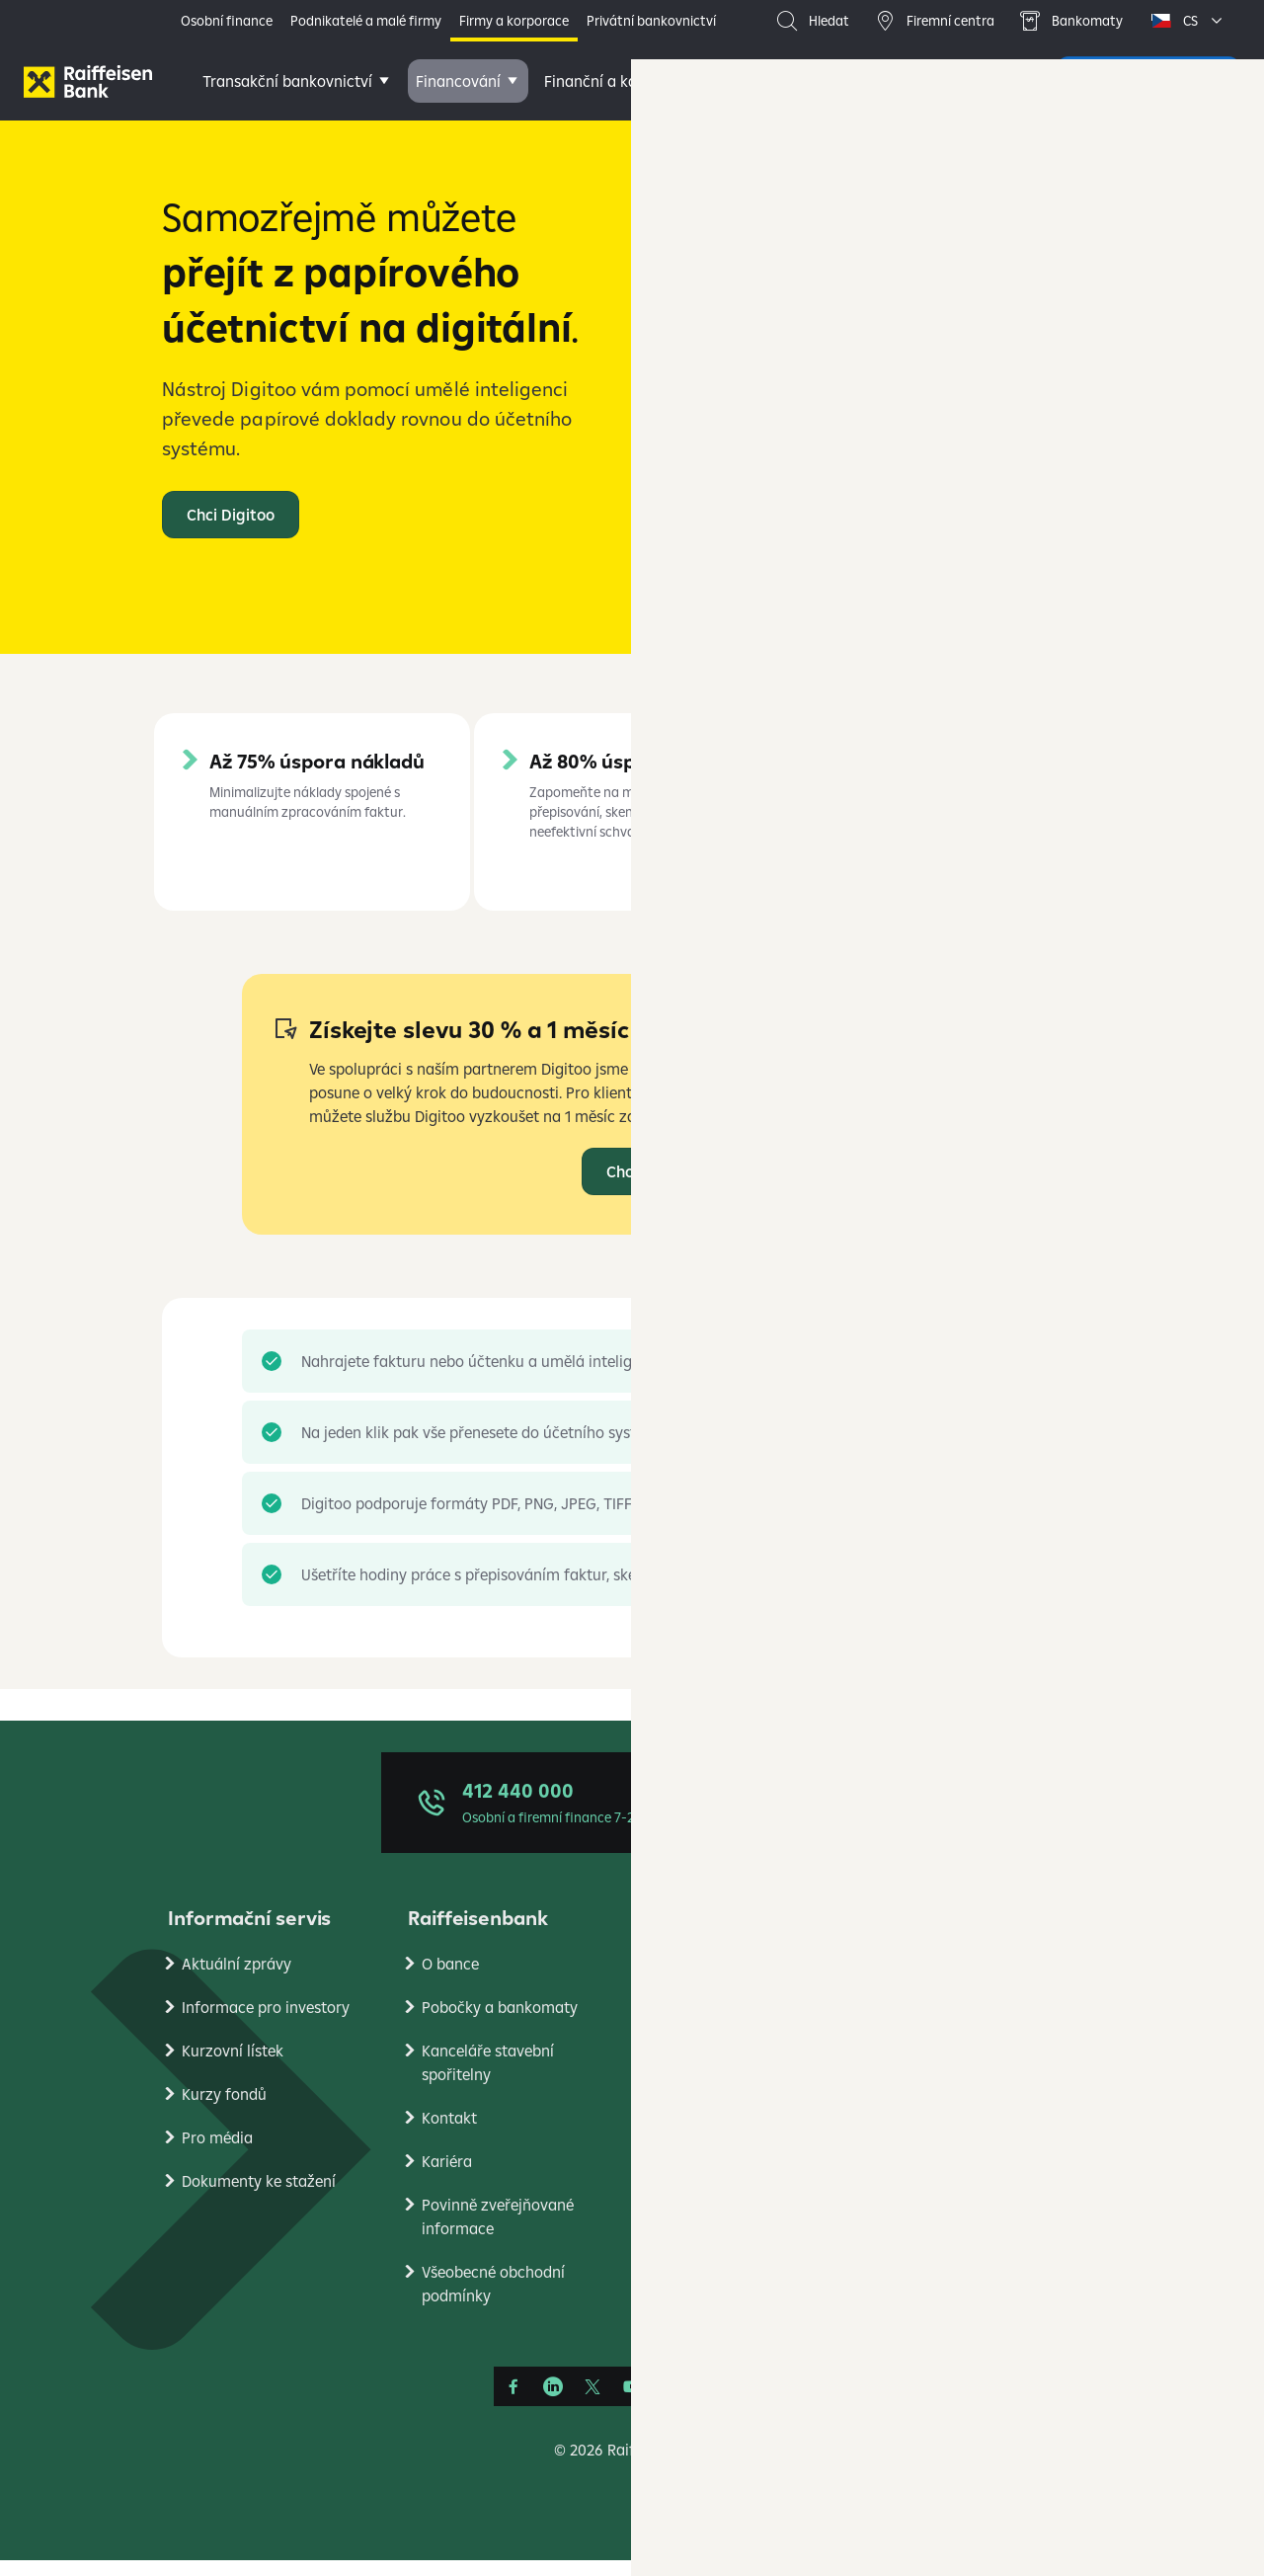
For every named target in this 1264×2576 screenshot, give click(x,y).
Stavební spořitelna (969, 2197)
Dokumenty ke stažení (259, 2197)
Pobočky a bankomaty (500, 2023)
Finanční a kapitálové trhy (635, 81)
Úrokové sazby (712, 2023)
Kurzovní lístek (232, 2066)
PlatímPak (937, 2153)
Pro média (217, 2153)
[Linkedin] (553, 2402)
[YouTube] (632, 2402)
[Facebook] (513, 2402)
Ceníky (685, 1979)
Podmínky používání (972, 2023)
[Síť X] (592, 2402)
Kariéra (447, 2177)
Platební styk (706, 2153)
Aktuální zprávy (236, 1979)
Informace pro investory (266, 2023)
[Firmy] (88, 81)
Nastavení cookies (964, 2066)
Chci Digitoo (650, 1187)
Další (912, 81)
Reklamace (700, 2066)
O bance (450, 1979)
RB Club (928, 2284)
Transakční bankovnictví (287, 81)
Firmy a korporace (514, 21)
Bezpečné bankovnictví (742, 2110)
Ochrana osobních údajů (987, 1979)
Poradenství (810, 81)
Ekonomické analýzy (973, 2110)
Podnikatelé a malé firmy (365, 21)
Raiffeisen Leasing (965, 2240)
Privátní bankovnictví (651, 21)
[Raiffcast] (750, 2402)
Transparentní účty (728, 2197)
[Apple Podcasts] (711, 2402)
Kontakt (449, 2133)
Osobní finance (227, 21)
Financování (458, 81)
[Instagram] (671, 2402)
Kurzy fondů (224, 2110)
